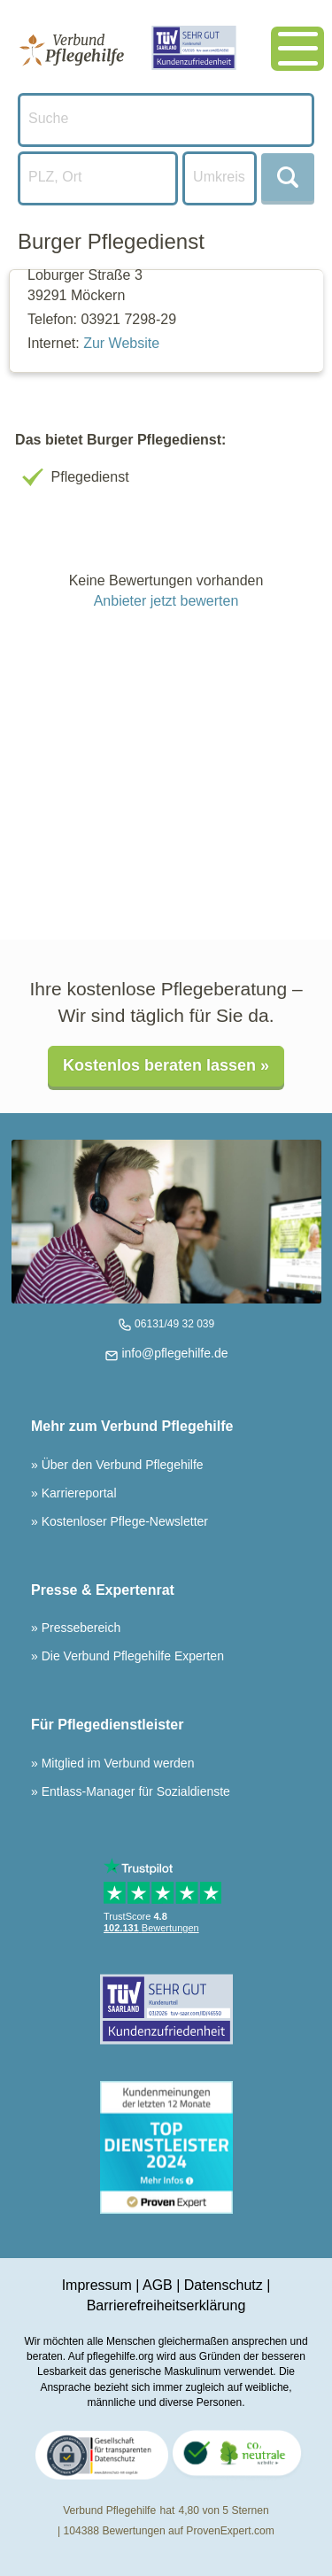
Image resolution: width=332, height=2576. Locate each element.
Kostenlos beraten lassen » (166, 1065)
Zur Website (121, 343)
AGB (158, 2285)
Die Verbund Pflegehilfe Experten (131, 1656)
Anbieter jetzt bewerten (166, 600)
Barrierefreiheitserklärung (166, 2305)
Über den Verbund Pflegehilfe (121, 1465)
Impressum (97, 2285)
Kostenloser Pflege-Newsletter (123, 1521)
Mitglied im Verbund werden (116, 1763)
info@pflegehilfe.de (173, 1353)
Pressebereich (79, 1628)
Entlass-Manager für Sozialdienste (134, 1791)
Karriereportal (77, 1493)
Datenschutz (223, 2285)
